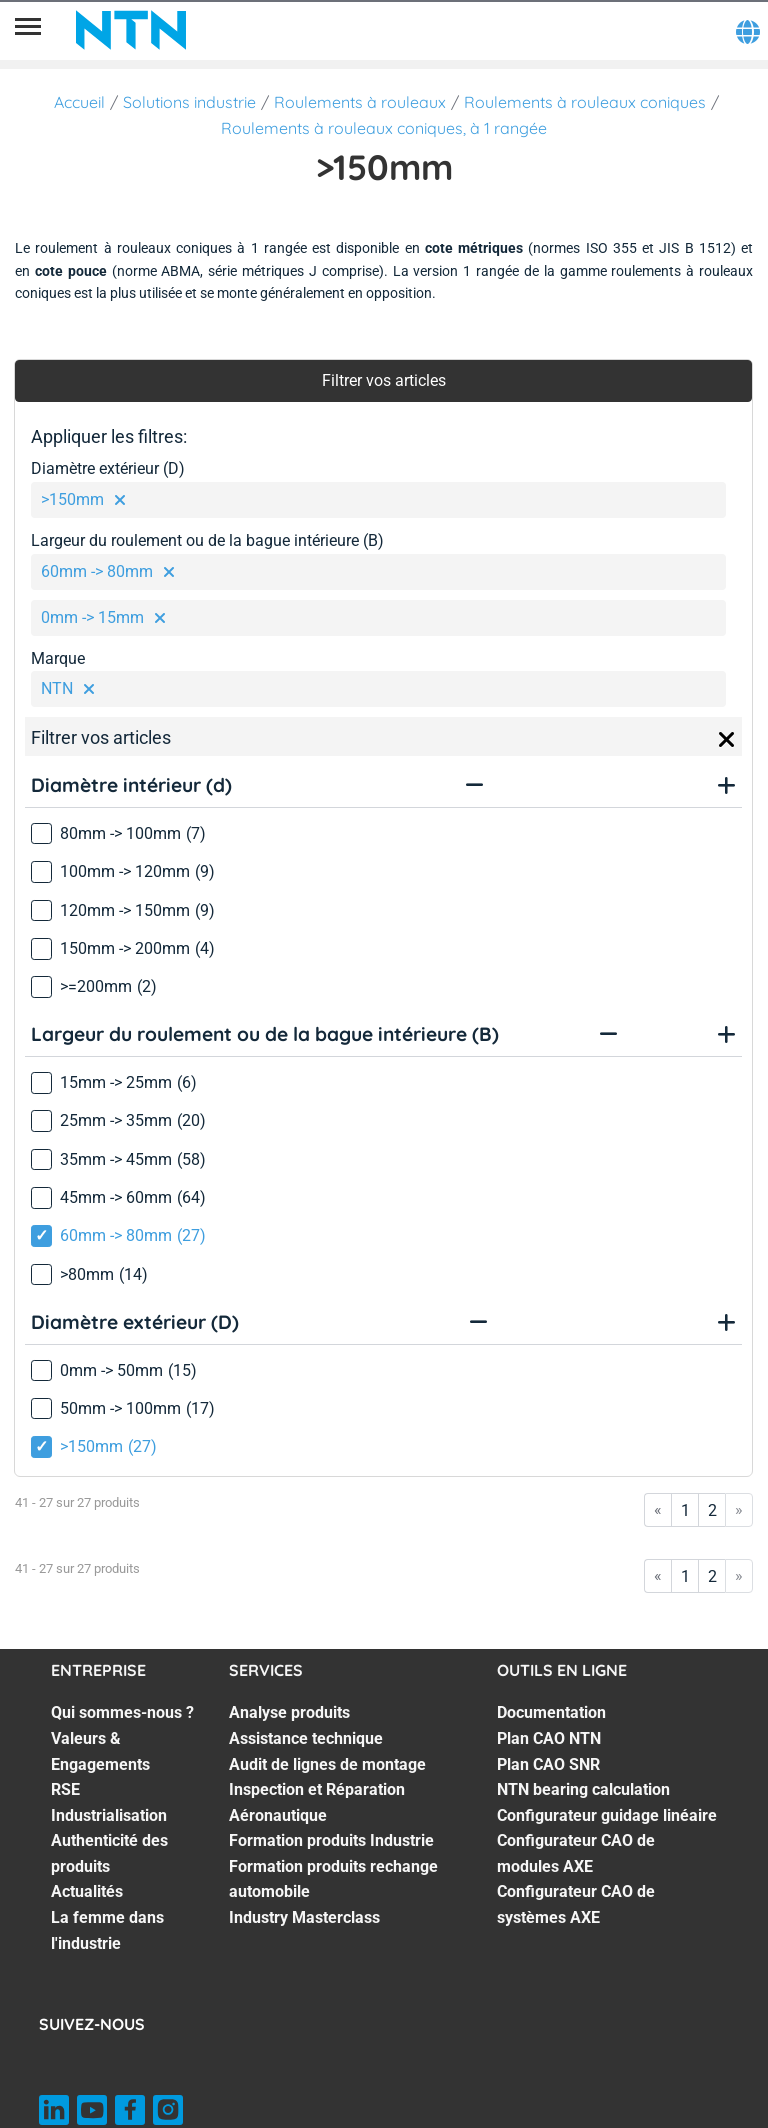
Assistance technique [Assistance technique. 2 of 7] (306, 1738)
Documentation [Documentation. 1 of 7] (551, 1712)
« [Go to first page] (658, 1509)
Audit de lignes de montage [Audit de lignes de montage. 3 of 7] (327, 1764)
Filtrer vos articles (384, 380)
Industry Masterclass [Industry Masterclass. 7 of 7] (304, 1917)
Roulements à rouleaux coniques (585, 102)
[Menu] (28, 30)
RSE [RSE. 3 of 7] (65, 1789)
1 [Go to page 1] (685, 1510)
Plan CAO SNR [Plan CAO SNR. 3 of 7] (548, 1764)
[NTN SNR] (131, 30)
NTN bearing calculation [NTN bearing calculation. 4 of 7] (583, 1789)
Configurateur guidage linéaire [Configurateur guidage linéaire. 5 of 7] (607, 1815)
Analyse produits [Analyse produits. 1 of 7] (289, 1712)
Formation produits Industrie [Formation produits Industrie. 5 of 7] (331, 1840)
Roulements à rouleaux (360, 102)
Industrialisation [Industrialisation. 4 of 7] (109, 1815)
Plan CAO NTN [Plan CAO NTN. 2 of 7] (549, 1738)
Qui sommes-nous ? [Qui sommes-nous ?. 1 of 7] (122, 1712)
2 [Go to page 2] (712, 1510)
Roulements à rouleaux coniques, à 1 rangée (384, 128)
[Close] (727, 740)
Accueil (79, 102)
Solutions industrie (189, 102)
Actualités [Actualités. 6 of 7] (87, 1891)
